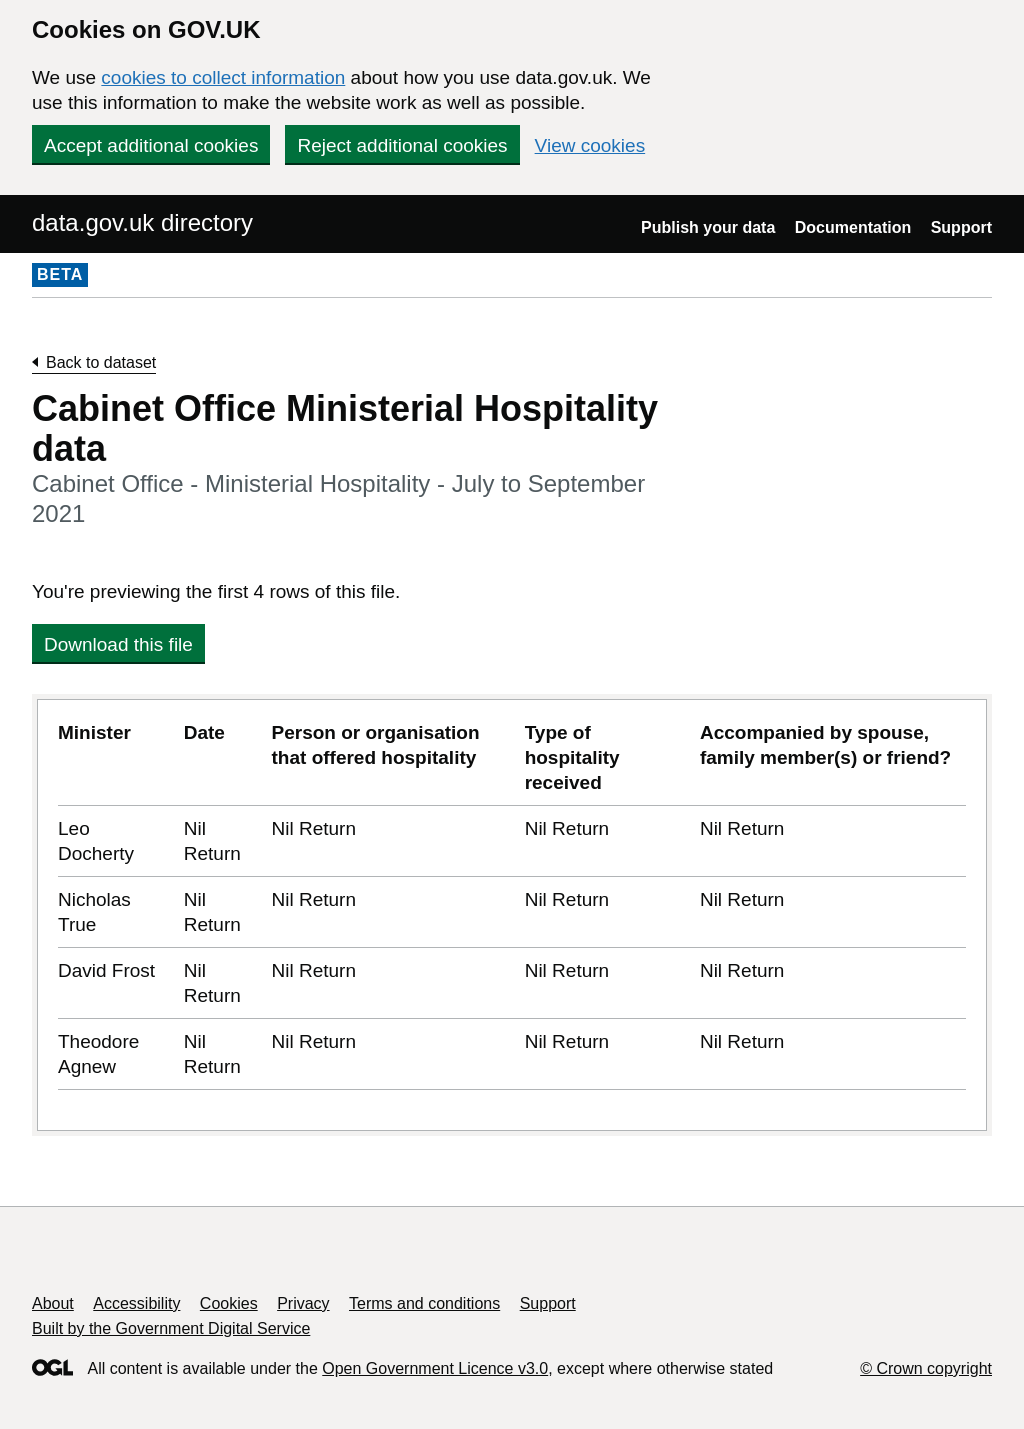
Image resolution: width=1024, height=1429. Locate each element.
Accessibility (136, 1303)
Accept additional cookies (151, 145)
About (53, 1303)
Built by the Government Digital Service (171, 1328)
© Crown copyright (926, 1368)
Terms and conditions (424, 1303)
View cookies (590, 145)
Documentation (853, 227)
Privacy (303, 1303)
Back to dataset (101, 362)
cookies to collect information (223, 77)
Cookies (229, 1303)
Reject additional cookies (402, 145)
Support (961, 227)
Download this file (118, 644)
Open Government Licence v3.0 (435, 1368)
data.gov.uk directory (142, 222)
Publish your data (708, 227)
